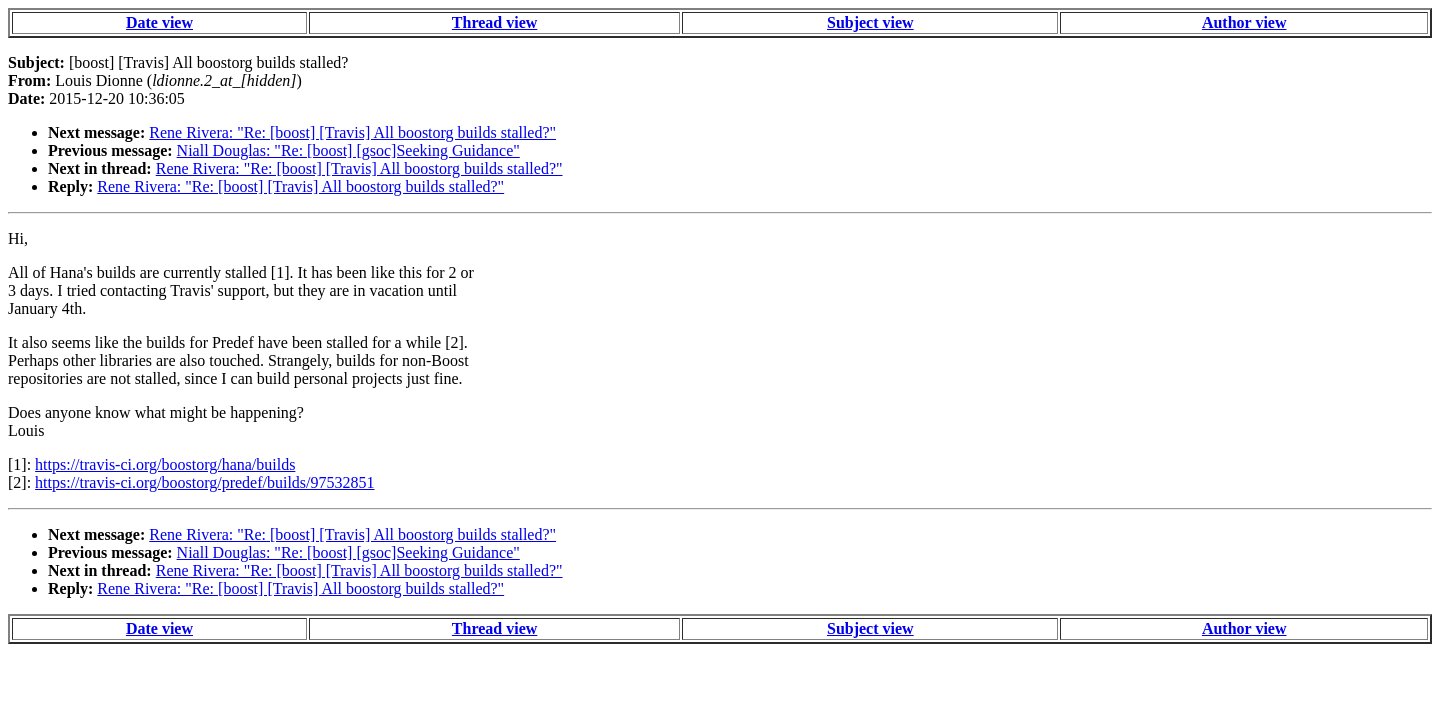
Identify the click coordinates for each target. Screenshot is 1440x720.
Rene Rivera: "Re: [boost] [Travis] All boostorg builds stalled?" (352, 132)
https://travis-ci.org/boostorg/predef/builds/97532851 (204, 482)
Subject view (870, 22)
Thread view (494, 22)
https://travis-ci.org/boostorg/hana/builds (165, 464)
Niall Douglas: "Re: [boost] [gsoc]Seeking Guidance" (348, 150)
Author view (1244, 22)
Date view (159, 22)
